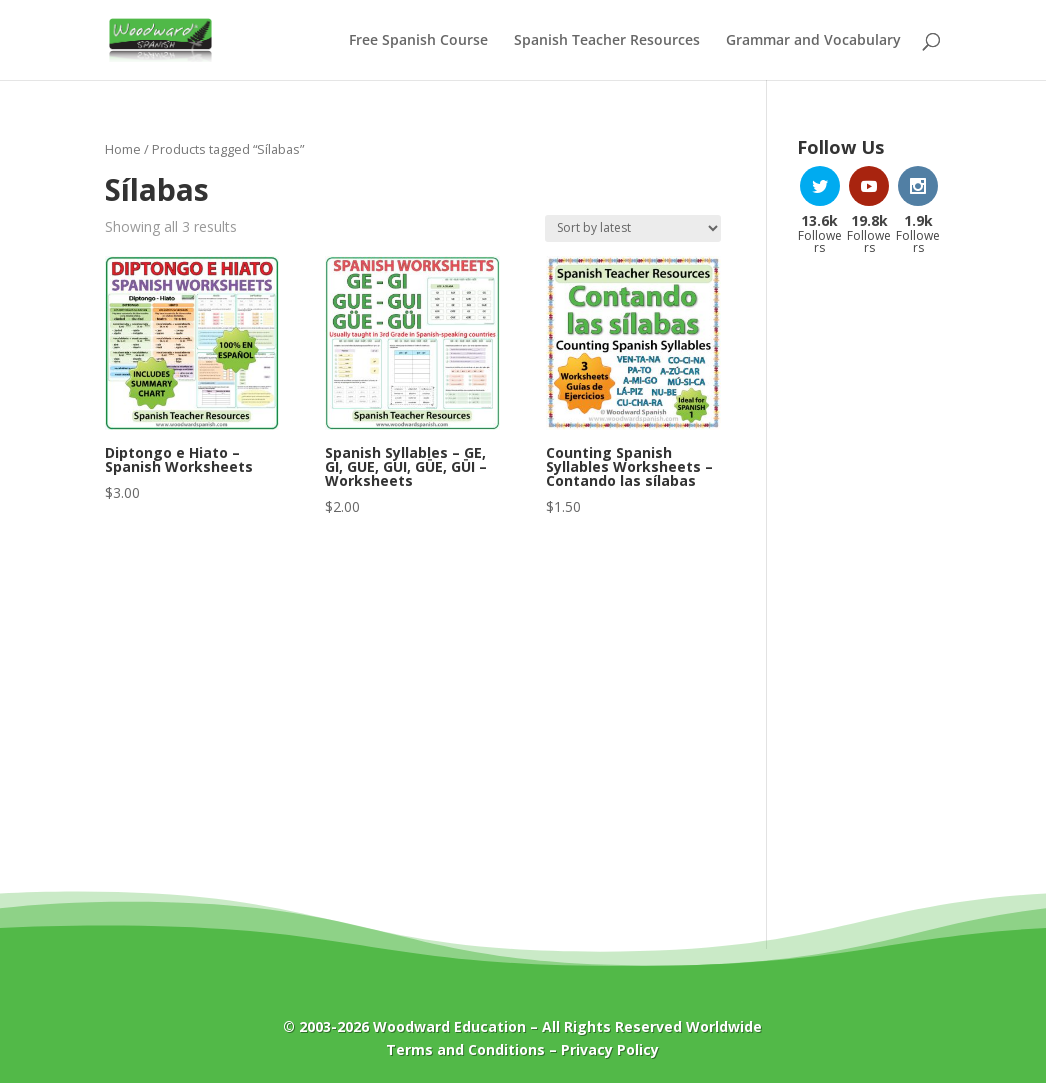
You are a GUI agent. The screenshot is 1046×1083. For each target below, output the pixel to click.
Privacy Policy (610, 1049)
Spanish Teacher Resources (607, 41)
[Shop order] (633, 228)
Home (123, 149)
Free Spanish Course (418, 41)
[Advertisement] (869, 591)
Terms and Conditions (465, 1049)
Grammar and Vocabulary (813, 41)
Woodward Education (449, 1026)
